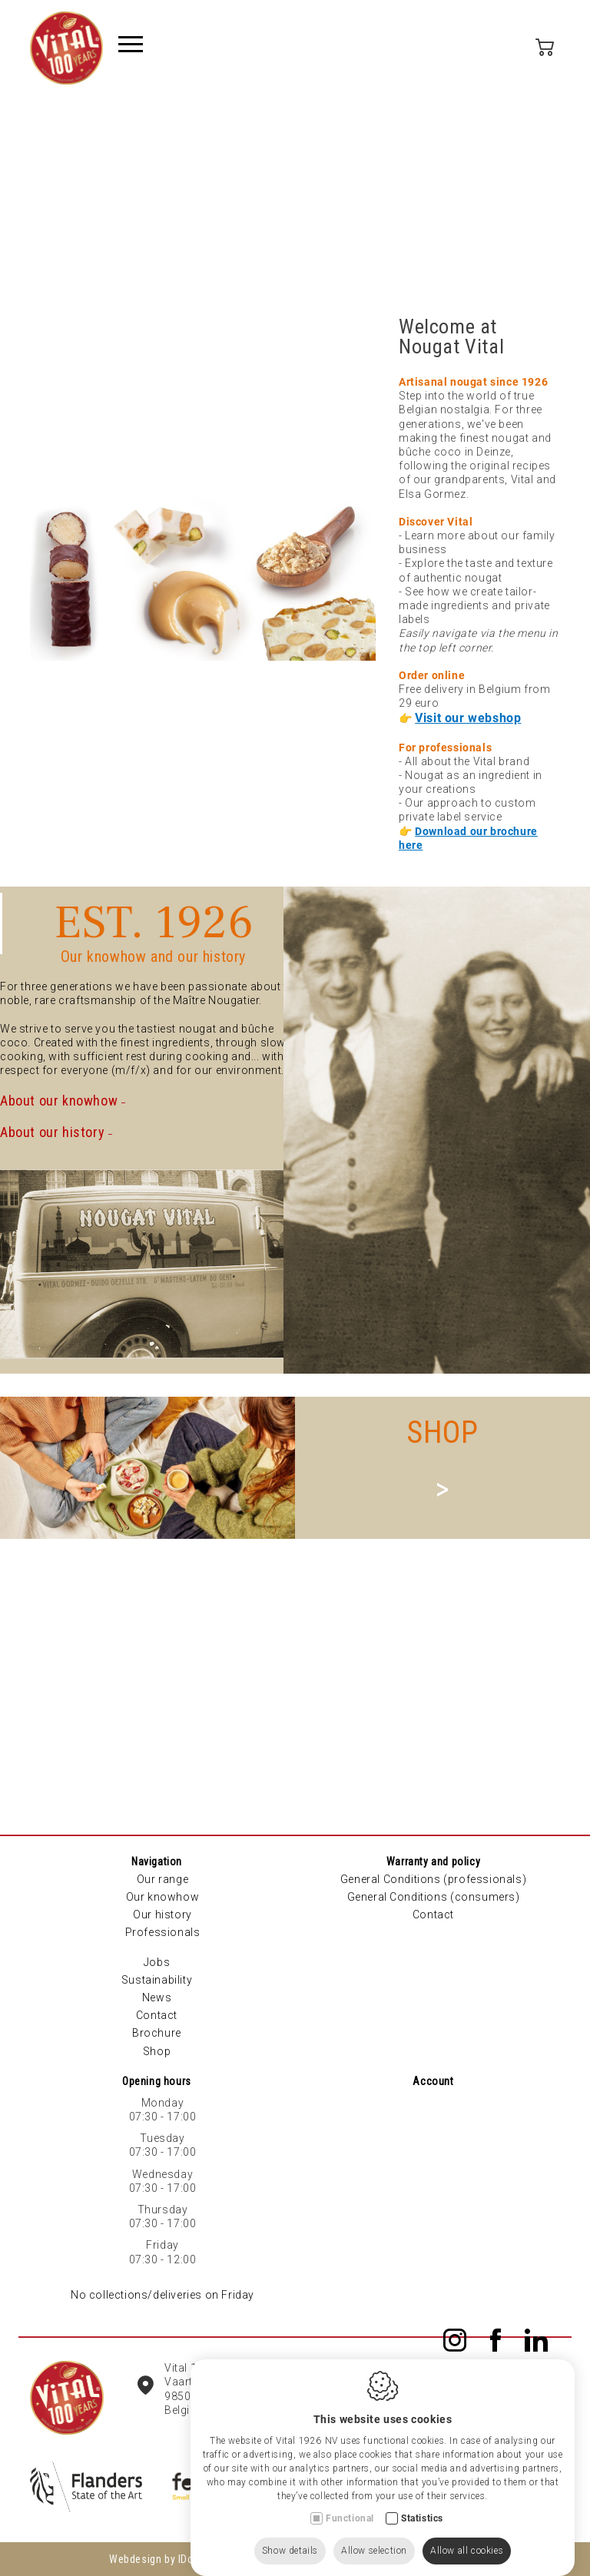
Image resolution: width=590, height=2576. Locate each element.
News (156, 1997)
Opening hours (156, 2081)
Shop (157, 2051)
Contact (156, 2015)
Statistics (422, 2503)
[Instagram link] (457, 2342)
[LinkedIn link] (537, 2342)
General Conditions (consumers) (433, 1897)
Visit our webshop (468, 718)
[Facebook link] (498, 2342)
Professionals (163, 1932)
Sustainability (156, 1980)
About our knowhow (59, 1100)
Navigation (156, 1861)
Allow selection (374, 2535)
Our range (162, 1879)
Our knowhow (163, 1897)
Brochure (156, 2033)
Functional (350, 2503)
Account (433, 2081)
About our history (52, 1132)
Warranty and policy (433, 1861)
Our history (162, 1914)
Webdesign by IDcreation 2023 (181, 2559)
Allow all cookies (466, 2535)
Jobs (157, 1962)
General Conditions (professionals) (433, 1879)
